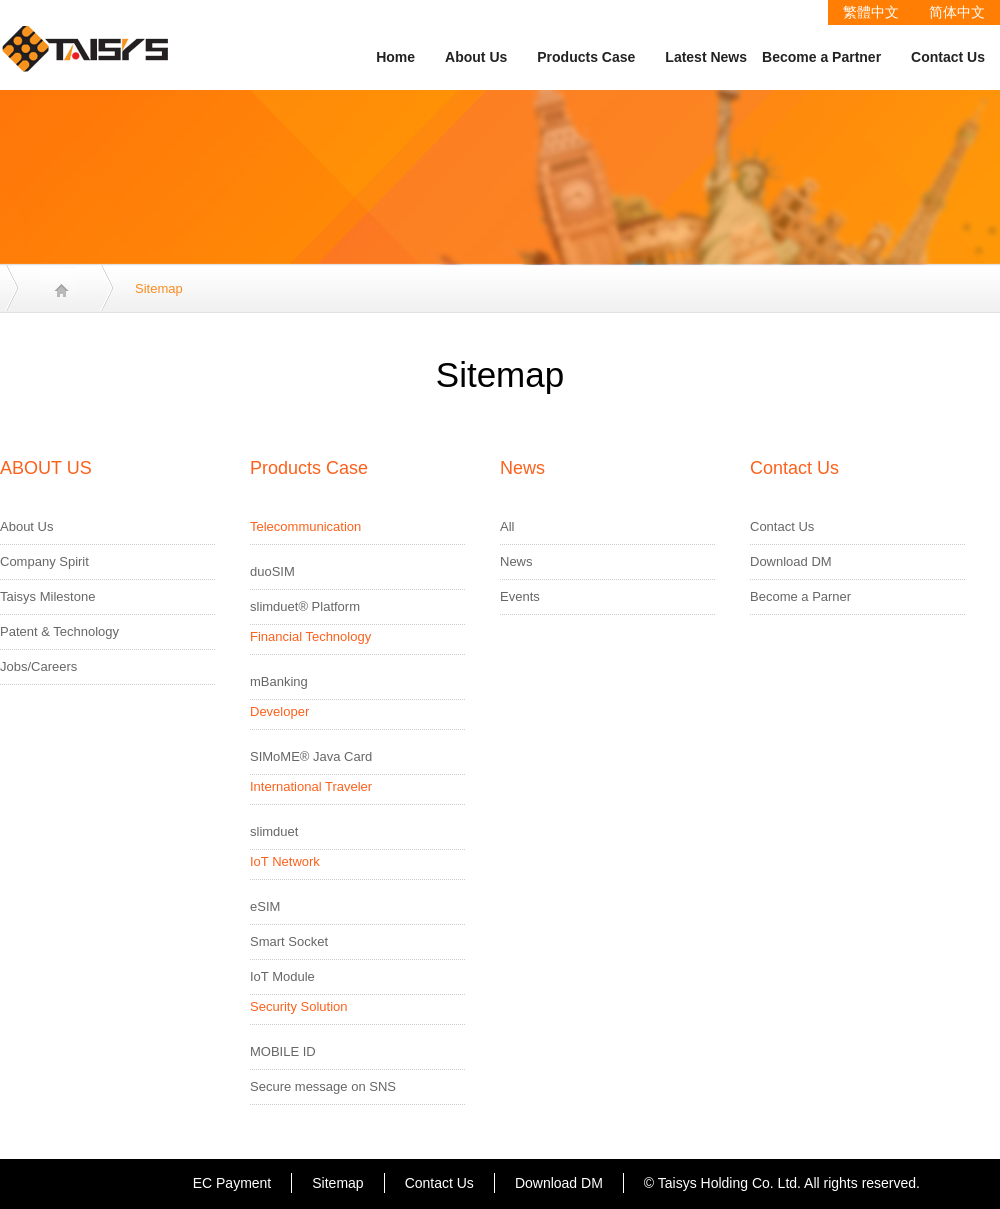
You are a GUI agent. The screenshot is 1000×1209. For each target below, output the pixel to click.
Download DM (791, 561)
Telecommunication (305, 526)
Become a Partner (821, 57)
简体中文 (957, 12)
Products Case (586, 57)
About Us (476, 57)
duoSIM (272, 571)
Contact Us (948, 57)
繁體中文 (871, 12)
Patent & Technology (59, 631)
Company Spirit (44, 561)
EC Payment (232, 1183)
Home (395, 57)
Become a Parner (800, 596)
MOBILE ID (283, 1051)
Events (520, 596)
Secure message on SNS (323, 1086)
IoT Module (282, 976)
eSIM (265, 906)
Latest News (706, 57)
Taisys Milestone (47, 596)
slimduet (274, 831)
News (522, 468)
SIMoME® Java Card (311, 756)
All (507, 526)
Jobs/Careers (38, 666)
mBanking (279, 681)
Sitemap (337, 1183)
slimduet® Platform (305, 606)
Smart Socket (289, 941)
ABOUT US (46, 468)
